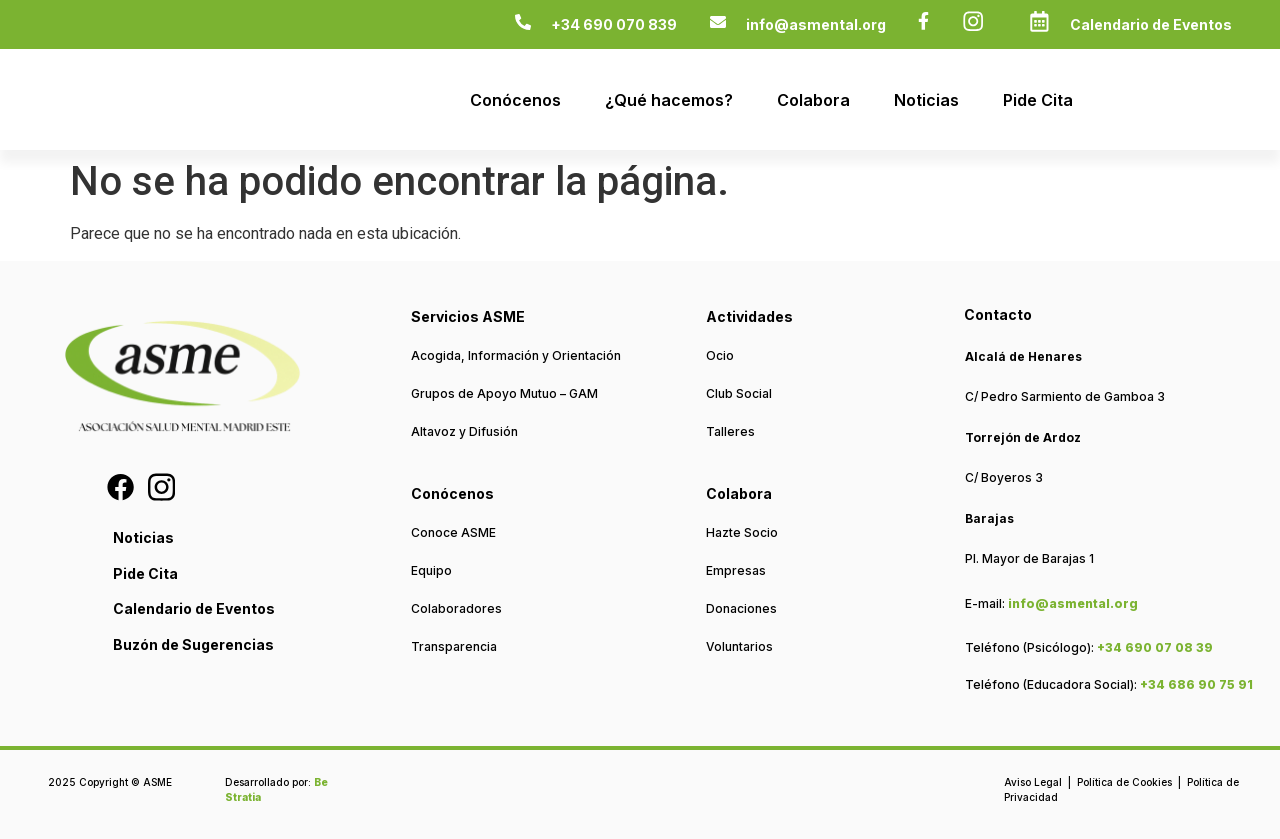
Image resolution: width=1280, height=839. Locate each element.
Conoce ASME (453, 532)
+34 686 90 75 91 (1196, 684)
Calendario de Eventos (1151, 24)
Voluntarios (739, 646)
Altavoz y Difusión (464, 431)
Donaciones (741, 608)
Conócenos (515, 100)
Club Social (739, 393)
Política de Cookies (1124, 782)
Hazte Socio (742, 532)
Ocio (720, 355)
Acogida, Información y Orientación (516, 355)
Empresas (736, 570)
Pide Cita (1038, 100)
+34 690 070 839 (614, 24)
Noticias (926, 100)
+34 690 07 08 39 (1155, 647)
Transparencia (454, 646)
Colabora (813, 100)
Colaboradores (456, 608)
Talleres (730, 431)
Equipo (431, 570)
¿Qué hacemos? (669, 100)
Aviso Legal (1033, 782)
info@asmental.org (816, 24)
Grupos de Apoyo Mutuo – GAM (504, 393)
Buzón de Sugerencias (193, 644)
